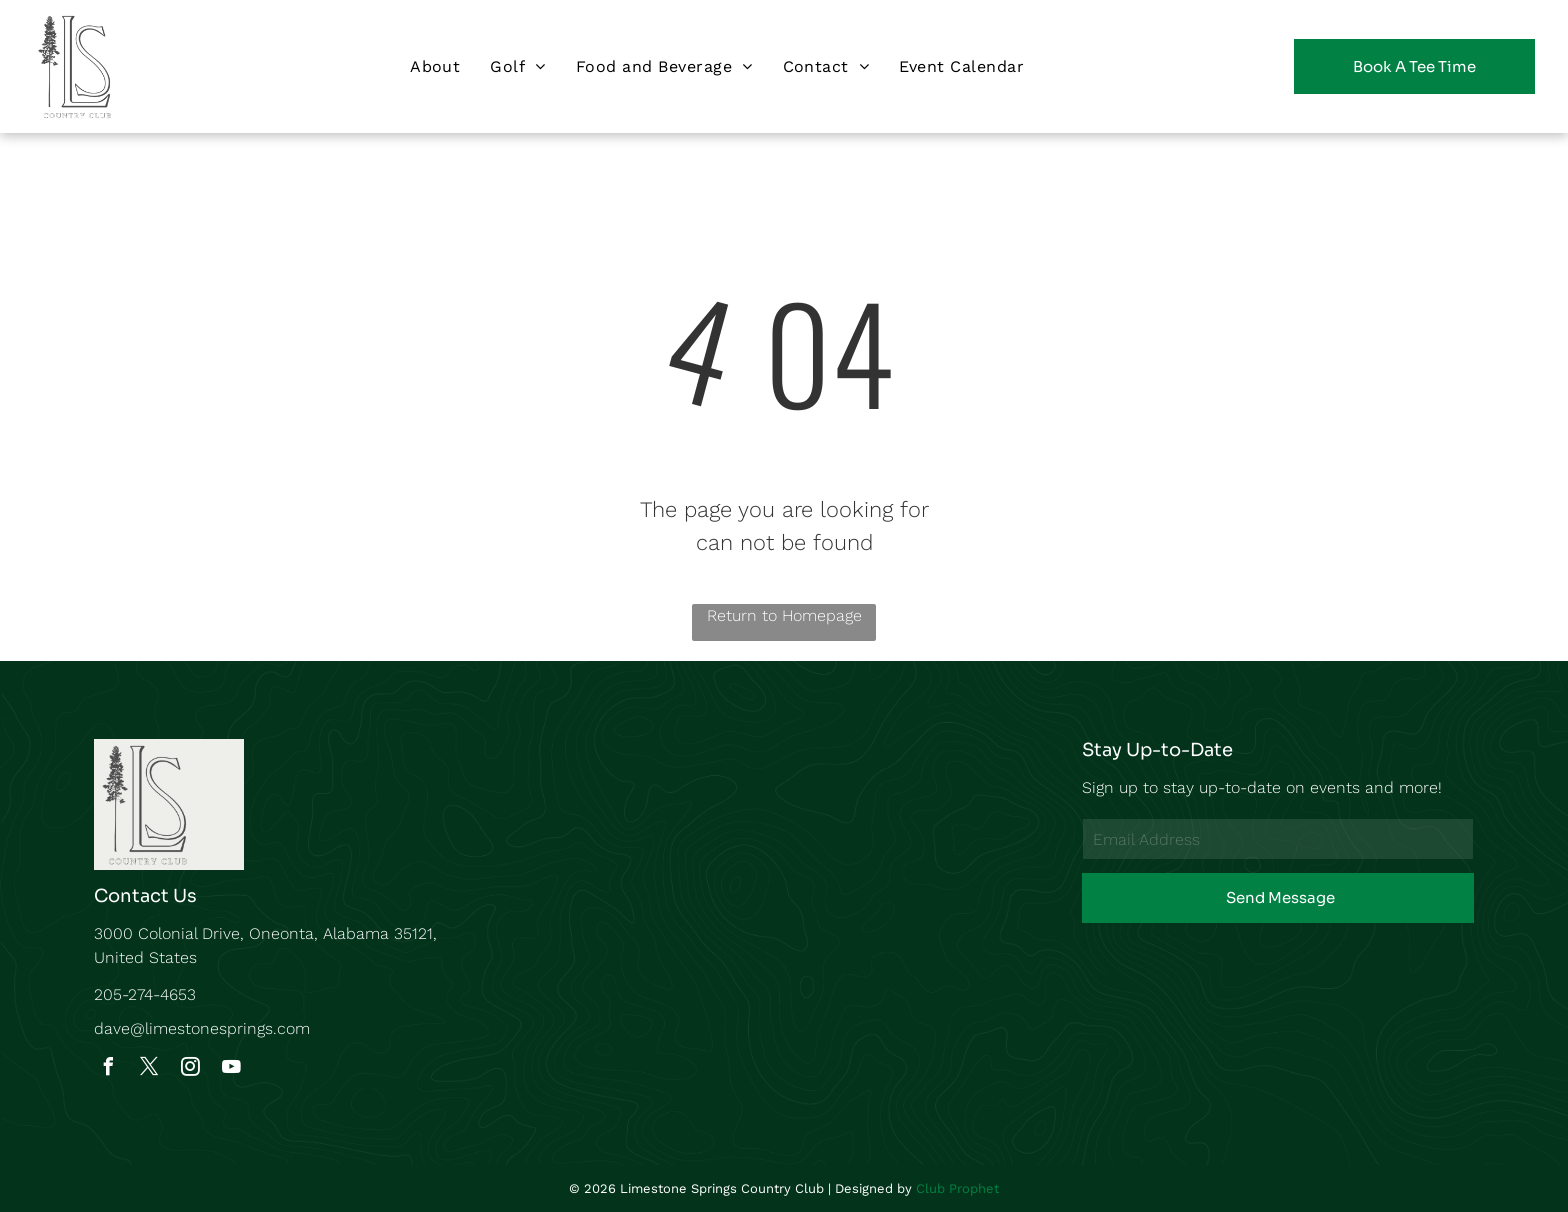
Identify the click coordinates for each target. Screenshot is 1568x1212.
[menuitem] (435, 66)
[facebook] (108, 1069)
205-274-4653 (145, 994)
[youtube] (231, 1069)
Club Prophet (957, 1188)
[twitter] (149, 1069)
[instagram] (190, 1069)
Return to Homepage (784, 615)
